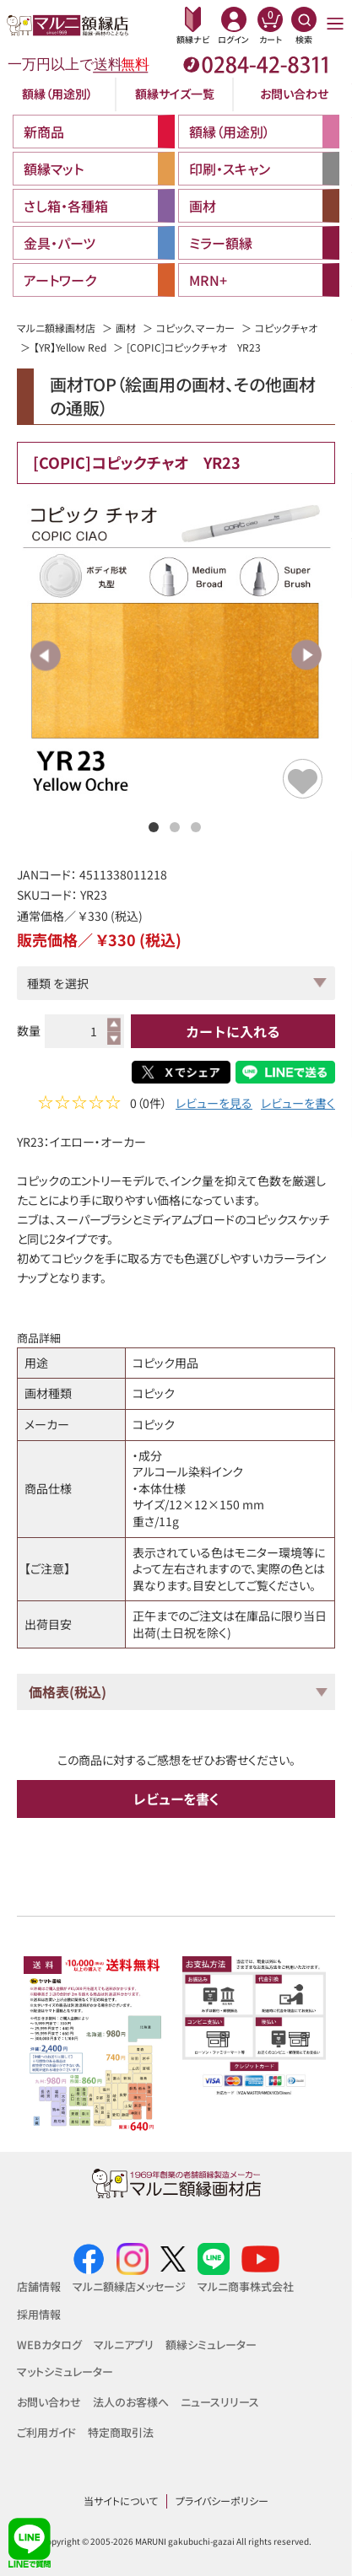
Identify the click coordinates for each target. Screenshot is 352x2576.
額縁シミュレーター (211, 2345)
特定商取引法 (121, 2432)
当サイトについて (121, 2500)
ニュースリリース (220, 2402)
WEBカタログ (49, 2345)
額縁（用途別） (57, 93)
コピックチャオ (286, 327)
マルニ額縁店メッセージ (129, 2286)
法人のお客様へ (131, 2402)
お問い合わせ (294, 93)
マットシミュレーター (65, 2372)
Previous (46, 654)
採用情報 (39, 2314)
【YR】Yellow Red (70, 347)
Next (306, 654)
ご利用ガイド (46, 2432)
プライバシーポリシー (222, 2500)
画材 (126, 327)
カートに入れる (233, 1031)
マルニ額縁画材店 (56, 327)
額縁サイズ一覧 (174, 93)
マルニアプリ (124, 2345)
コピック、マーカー (195, 327)
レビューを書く (298, 1105)
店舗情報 (39, 2286)
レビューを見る (214, 1105)
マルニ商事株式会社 (246, 2286)
